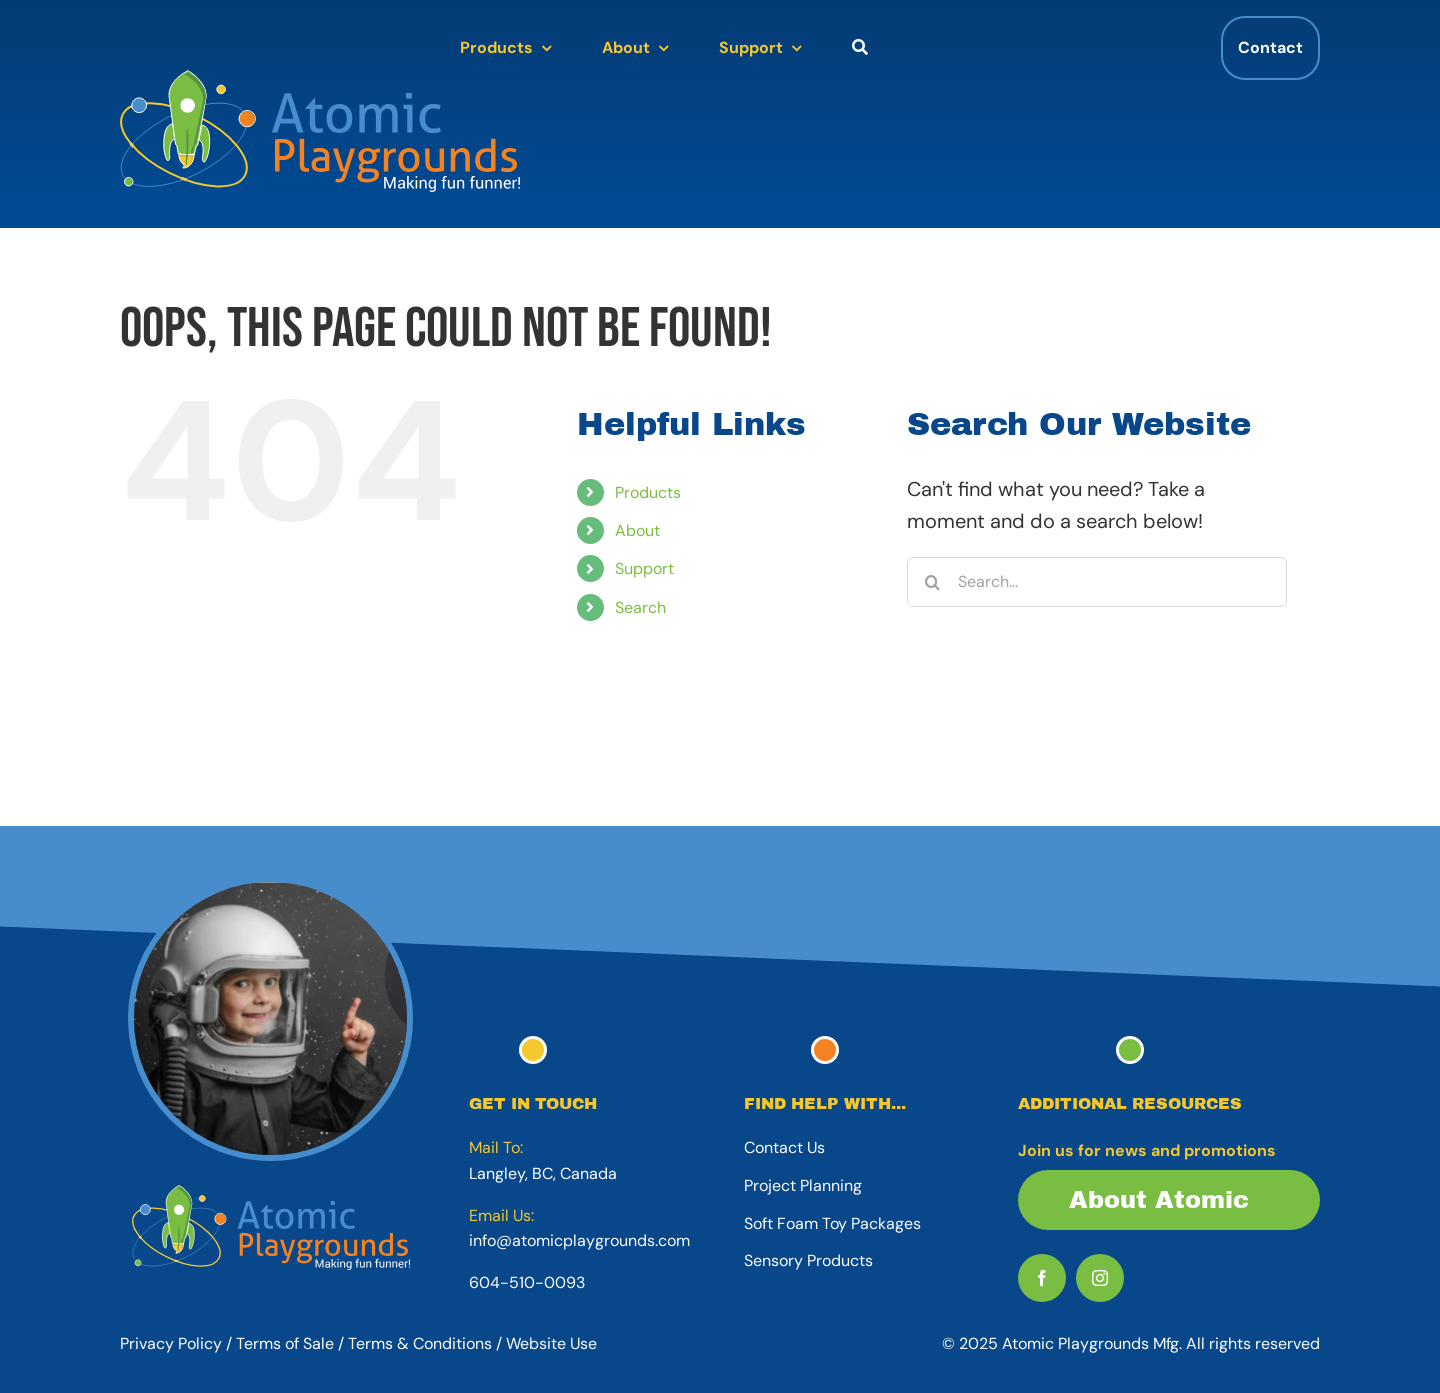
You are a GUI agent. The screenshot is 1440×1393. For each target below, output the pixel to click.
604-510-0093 (527, 1282)
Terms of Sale (285, 1343)
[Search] (932, 582)
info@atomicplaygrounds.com (579, 1240)
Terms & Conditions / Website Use (472, 1343)
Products (648, 492)
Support (644, 568)
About (637, 530)
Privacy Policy (171, 1343)
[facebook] (1042, 1278)
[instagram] (1100, 1278)
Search (640, 607)
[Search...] (1097, 582)
